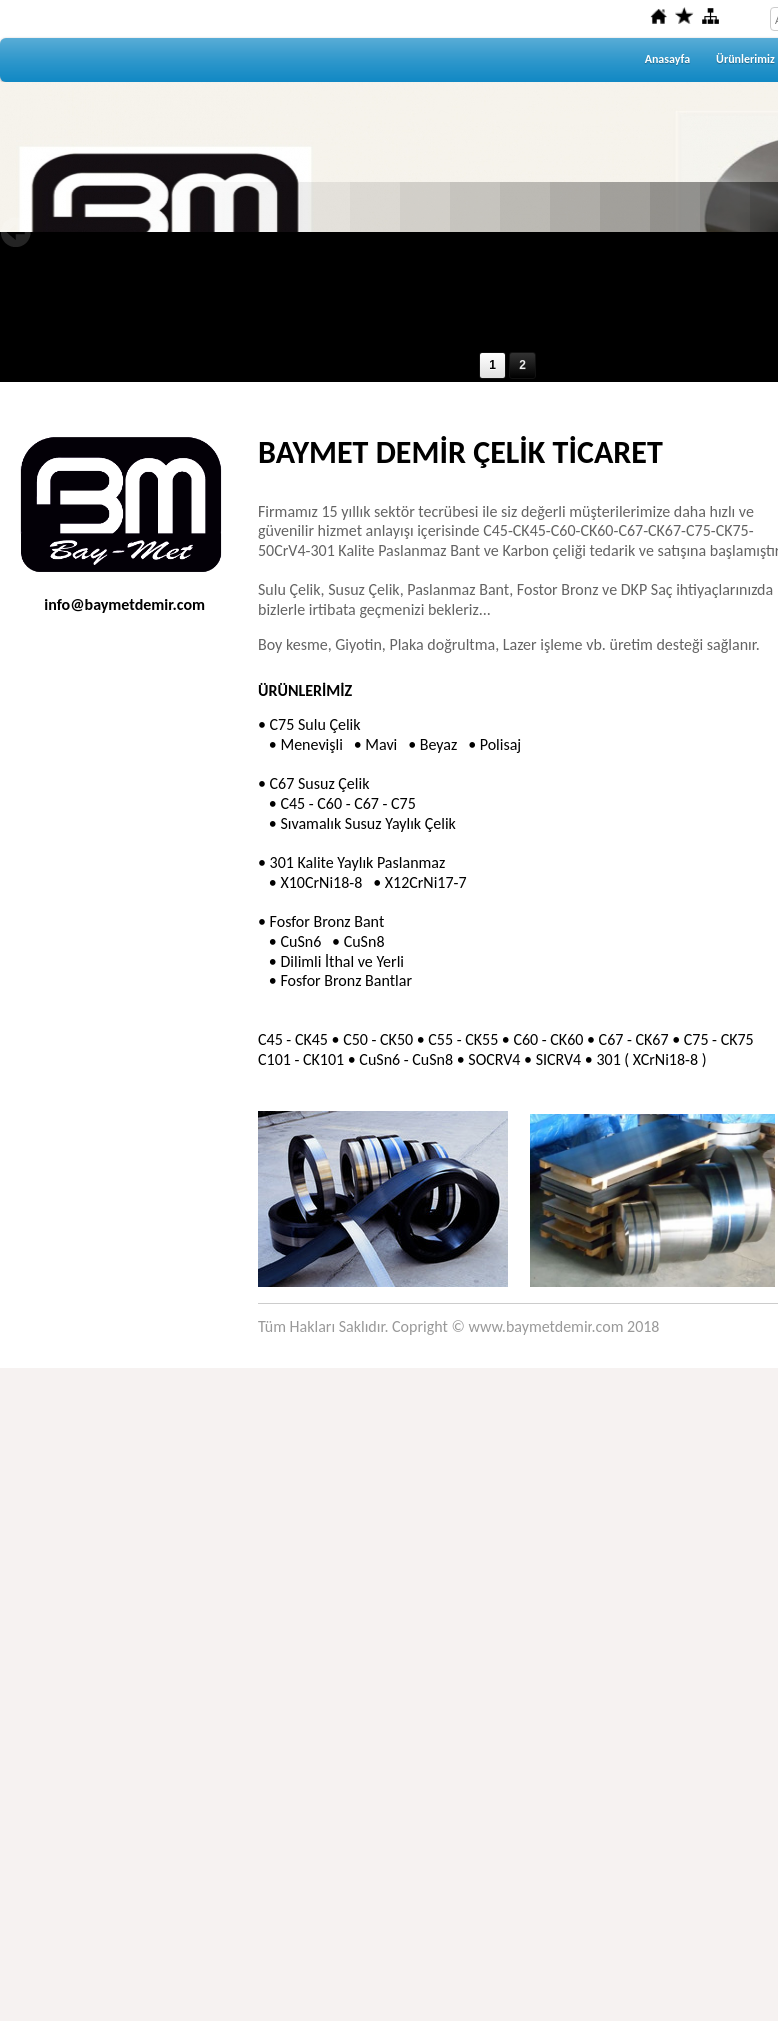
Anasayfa (667, 59)
